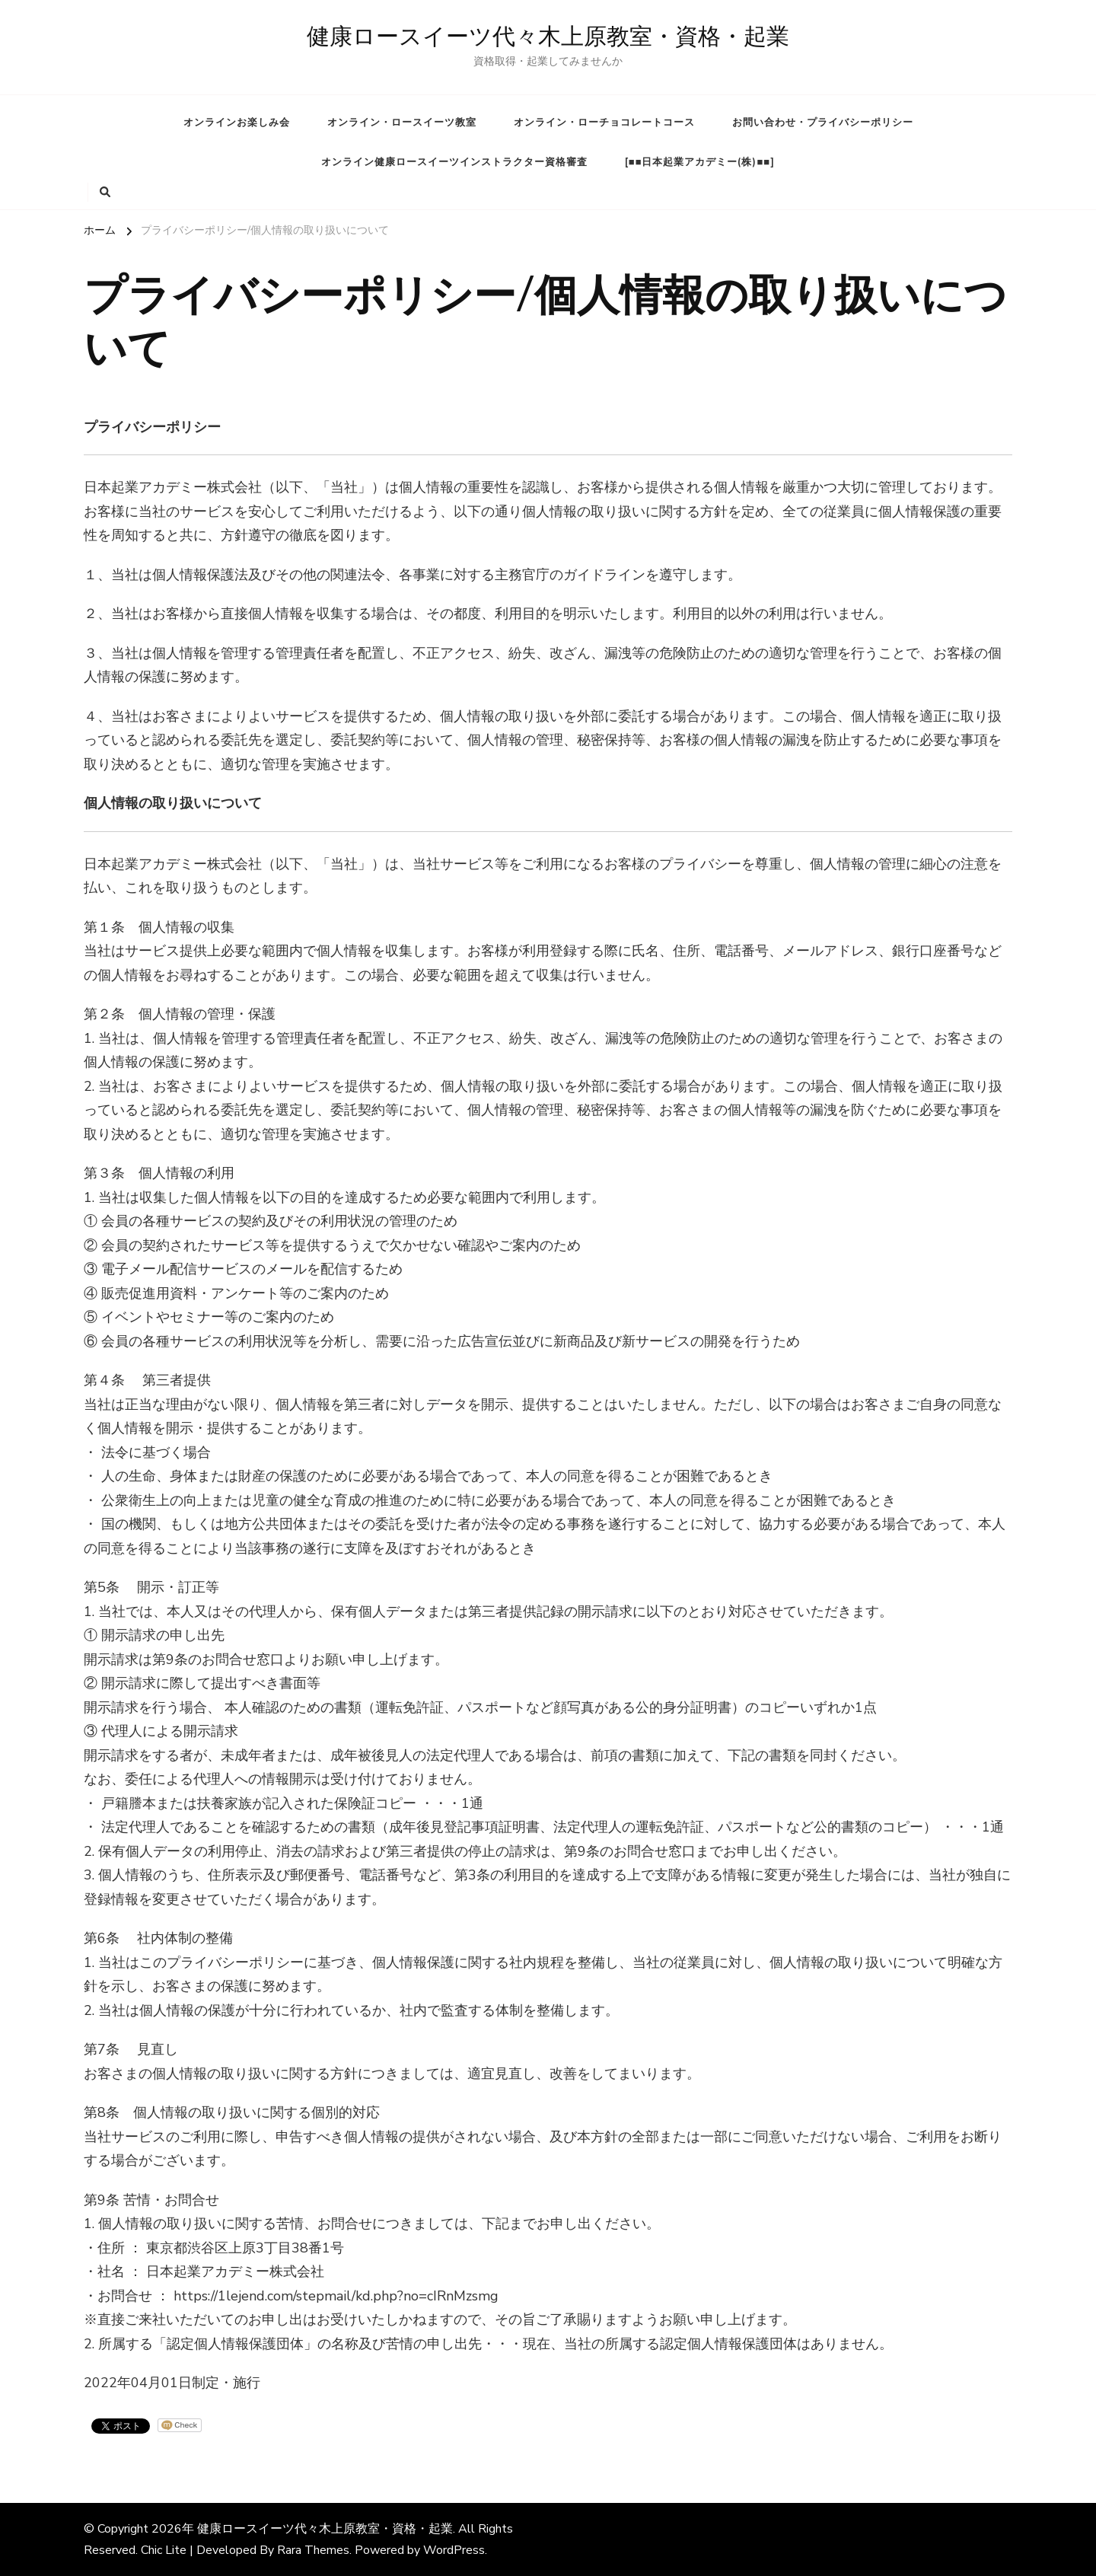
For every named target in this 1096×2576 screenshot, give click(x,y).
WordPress (454, 2550)
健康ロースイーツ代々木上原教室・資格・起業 (548, 37)
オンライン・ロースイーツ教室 (401, 122)
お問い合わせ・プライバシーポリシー (822, 122)
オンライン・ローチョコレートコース (604, 122)
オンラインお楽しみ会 (236, 122)
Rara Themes (313, 2550)
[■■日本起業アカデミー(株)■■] (700, 162)
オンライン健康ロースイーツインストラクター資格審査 (454, 162)
